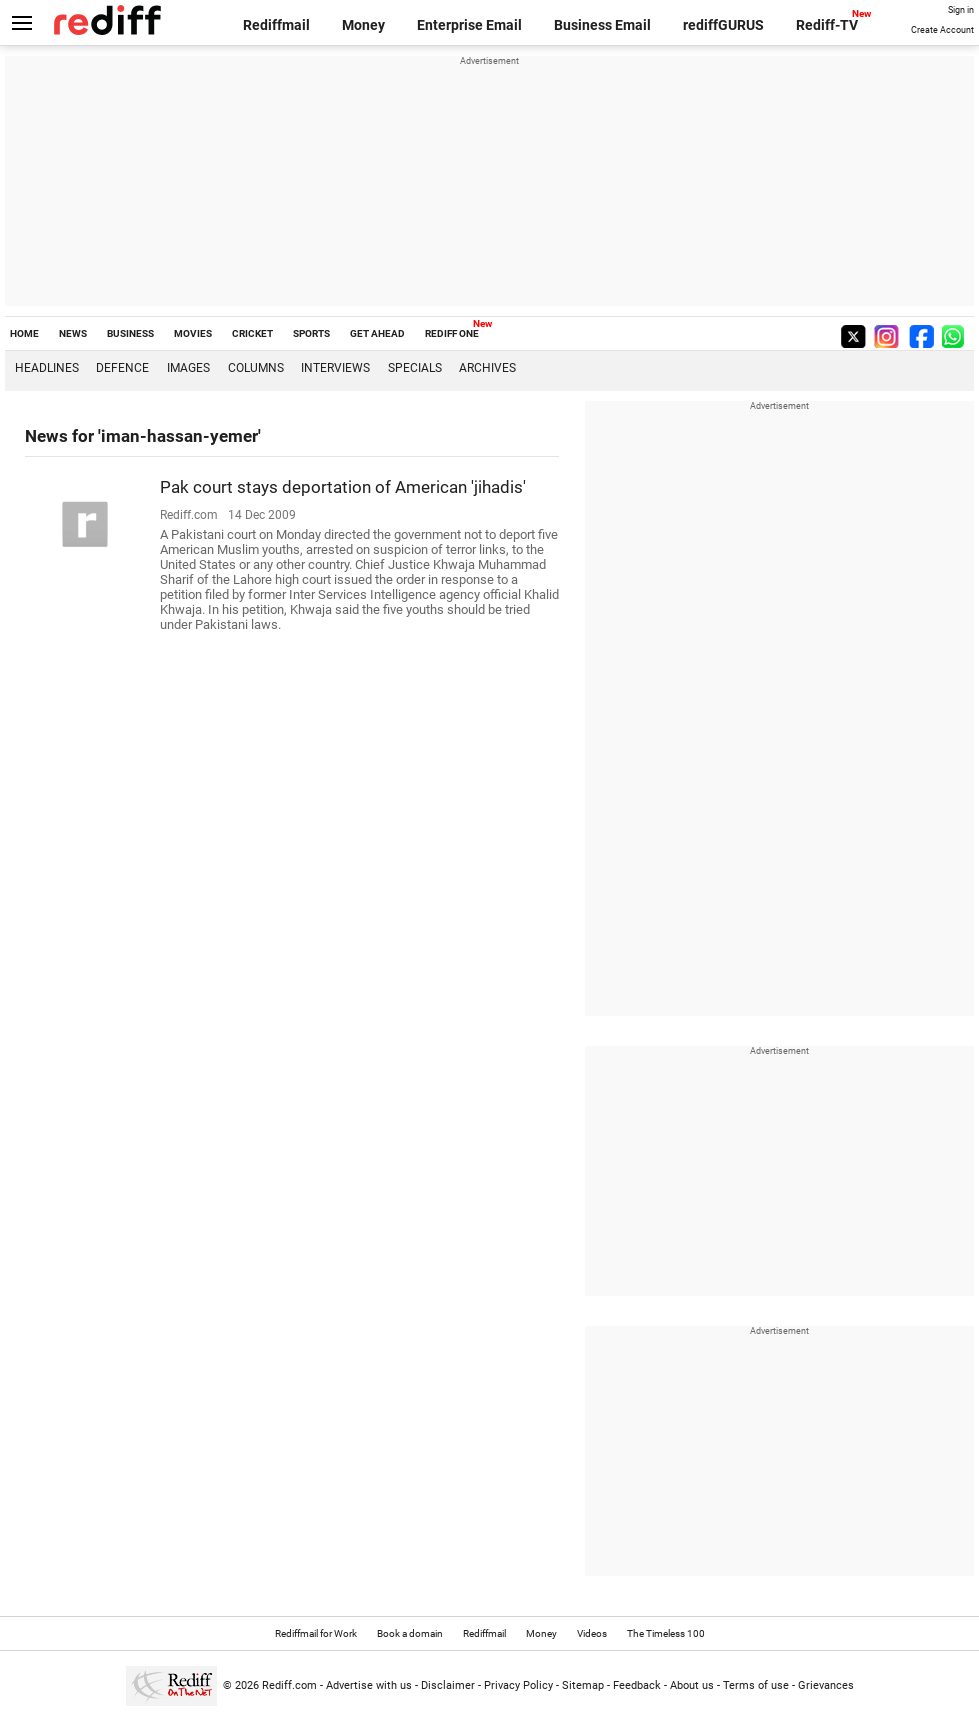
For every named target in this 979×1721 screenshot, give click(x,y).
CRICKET (252, 333)
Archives (487, 368)
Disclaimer (448, 1685)
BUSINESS (130, 333)
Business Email (602, 25)
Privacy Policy (518, 1685)
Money (363, 25)
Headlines (47, 368)
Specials (415, 368)
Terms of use (756, 1685)
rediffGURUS (723, 25)
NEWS (73, 333)
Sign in (961, 10)
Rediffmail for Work (316, 1633)
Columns (256, 368)
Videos (592, 1633)
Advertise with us (369, 1685)
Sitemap (583, 1685)
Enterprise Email (469, 25)
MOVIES (193, 333)
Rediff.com (289, 1685)
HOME (24, 333)
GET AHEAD (377, 333)
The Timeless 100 (666, 1633)
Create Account (942, 30)
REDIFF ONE (452, 333)
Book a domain (410, 1633)
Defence (122, 368)
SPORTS (311, 333)
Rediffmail (276, 25)
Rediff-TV (827, 25)
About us (692, 1685)
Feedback (637, 1685)
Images (188, 368)
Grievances (826, 1685)
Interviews (335, 368)
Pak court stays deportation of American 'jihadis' (343, 487)
